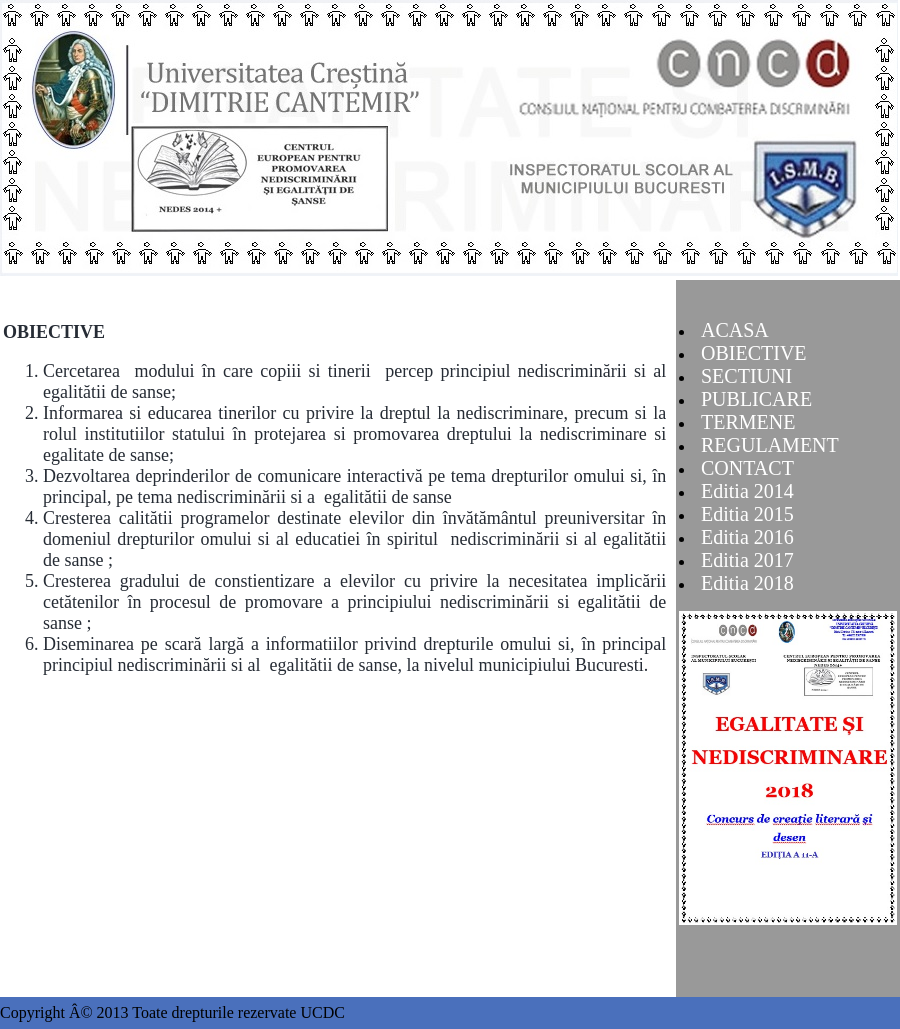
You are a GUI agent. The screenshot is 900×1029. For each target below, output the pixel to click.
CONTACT (747, 468)
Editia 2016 (747, 537)
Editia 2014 (747, 491)
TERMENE (748, 422)
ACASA (735, 330)
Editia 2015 (747, 514)
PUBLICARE (756, 399)
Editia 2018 (747, 583)
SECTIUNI (746, 376)
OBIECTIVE (754, 353)
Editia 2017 (747, 560)
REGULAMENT (770, 445)
